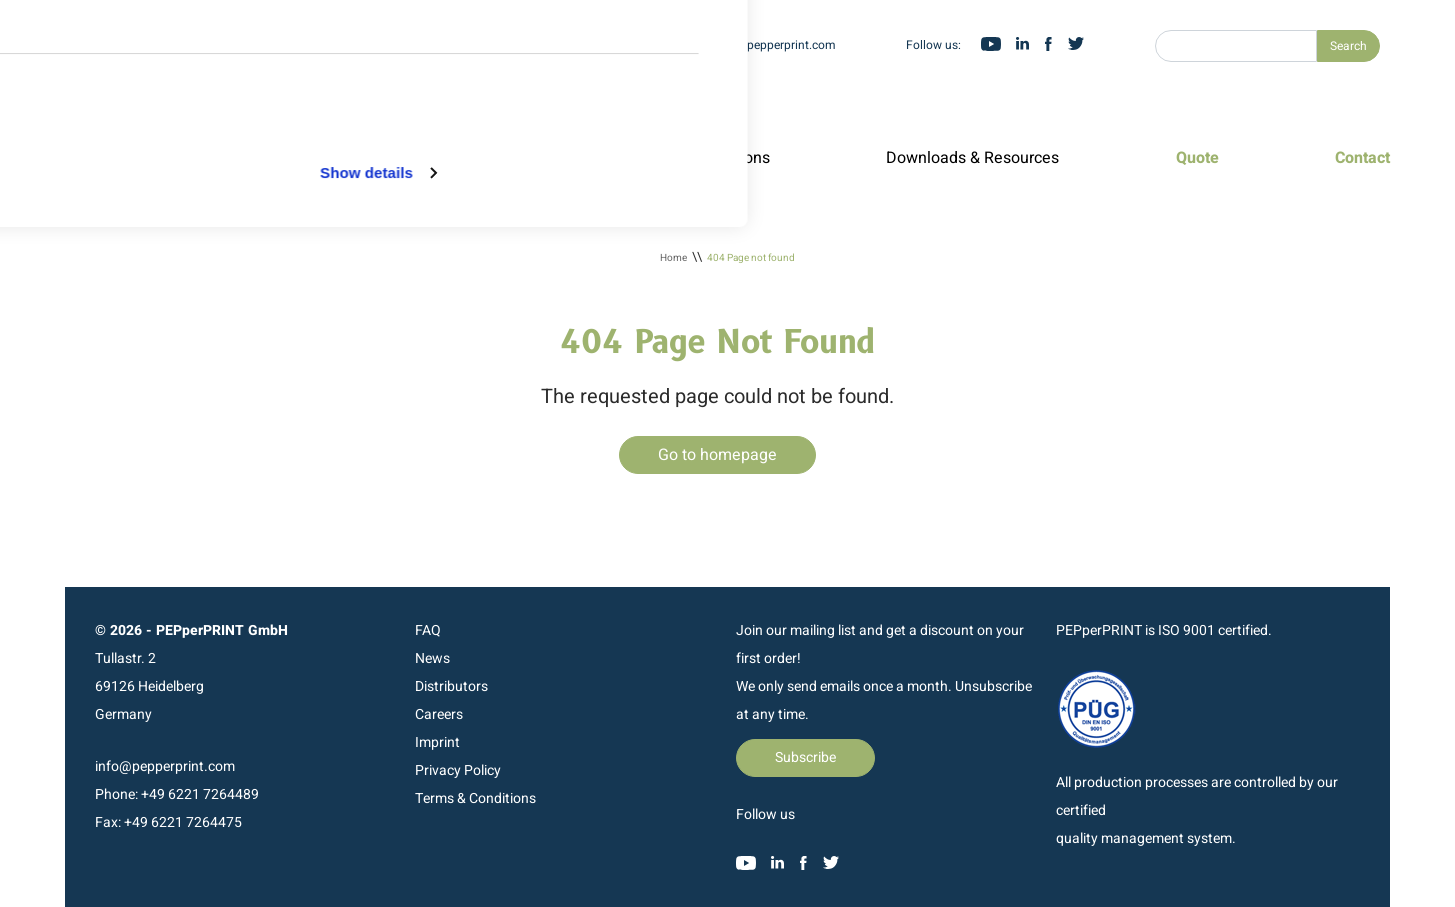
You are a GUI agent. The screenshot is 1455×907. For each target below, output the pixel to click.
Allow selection (645, 114)
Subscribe (805, 757)
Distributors (451, 686)
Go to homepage (717, 455)
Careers (439, 714)
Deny (649, 163)
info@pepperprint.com (775, 45)
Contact (1362, 158)
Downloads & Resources (972, 158)
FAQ (428, 630)
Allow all (645, 64)
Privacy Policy (458, 770)
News (432, 658)
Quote (1197, 158)
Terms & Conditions (475, 798)
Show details (366, 359)
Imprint (437, 742)
